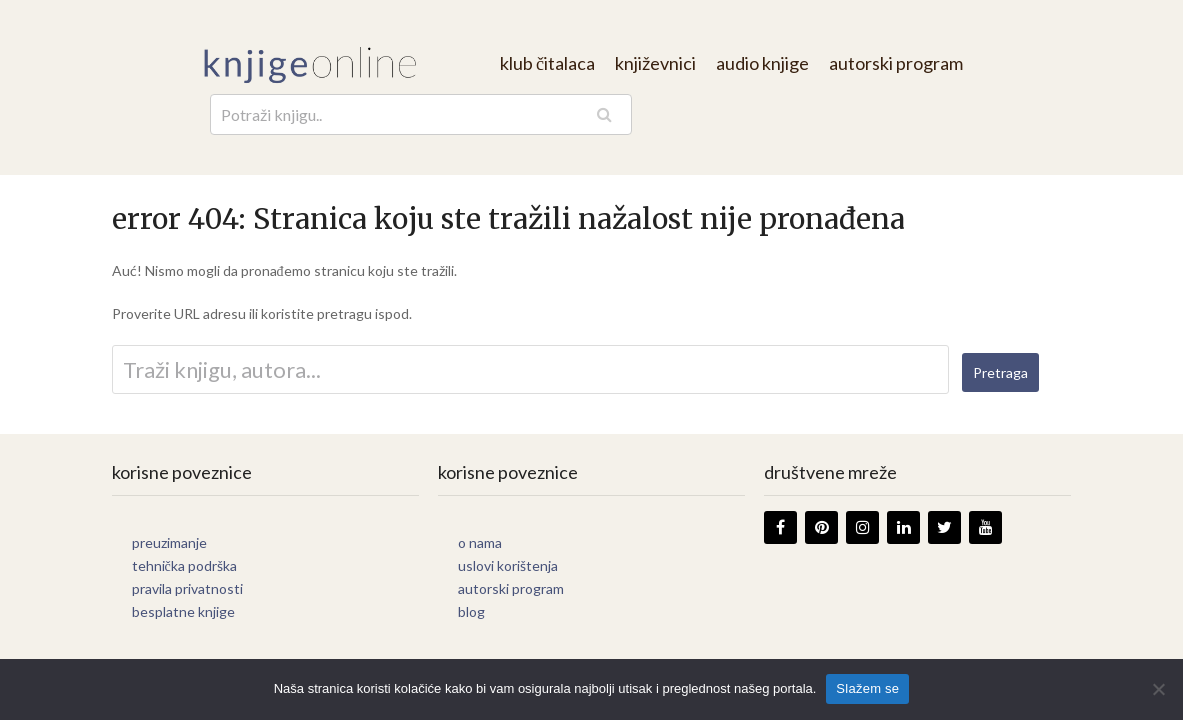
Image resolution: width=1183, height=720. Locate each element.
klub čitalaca (547, 63)
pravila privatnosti (187, 588)
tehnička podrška (184, 565)
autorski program (896, 63)
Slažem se (867, 688)
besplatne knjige (183, 611)
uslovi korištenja (508, 565)
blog (471, 611)
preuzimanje (169, 542)
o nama (480, 542)
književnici (655, 63)
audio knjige (762, 63)
